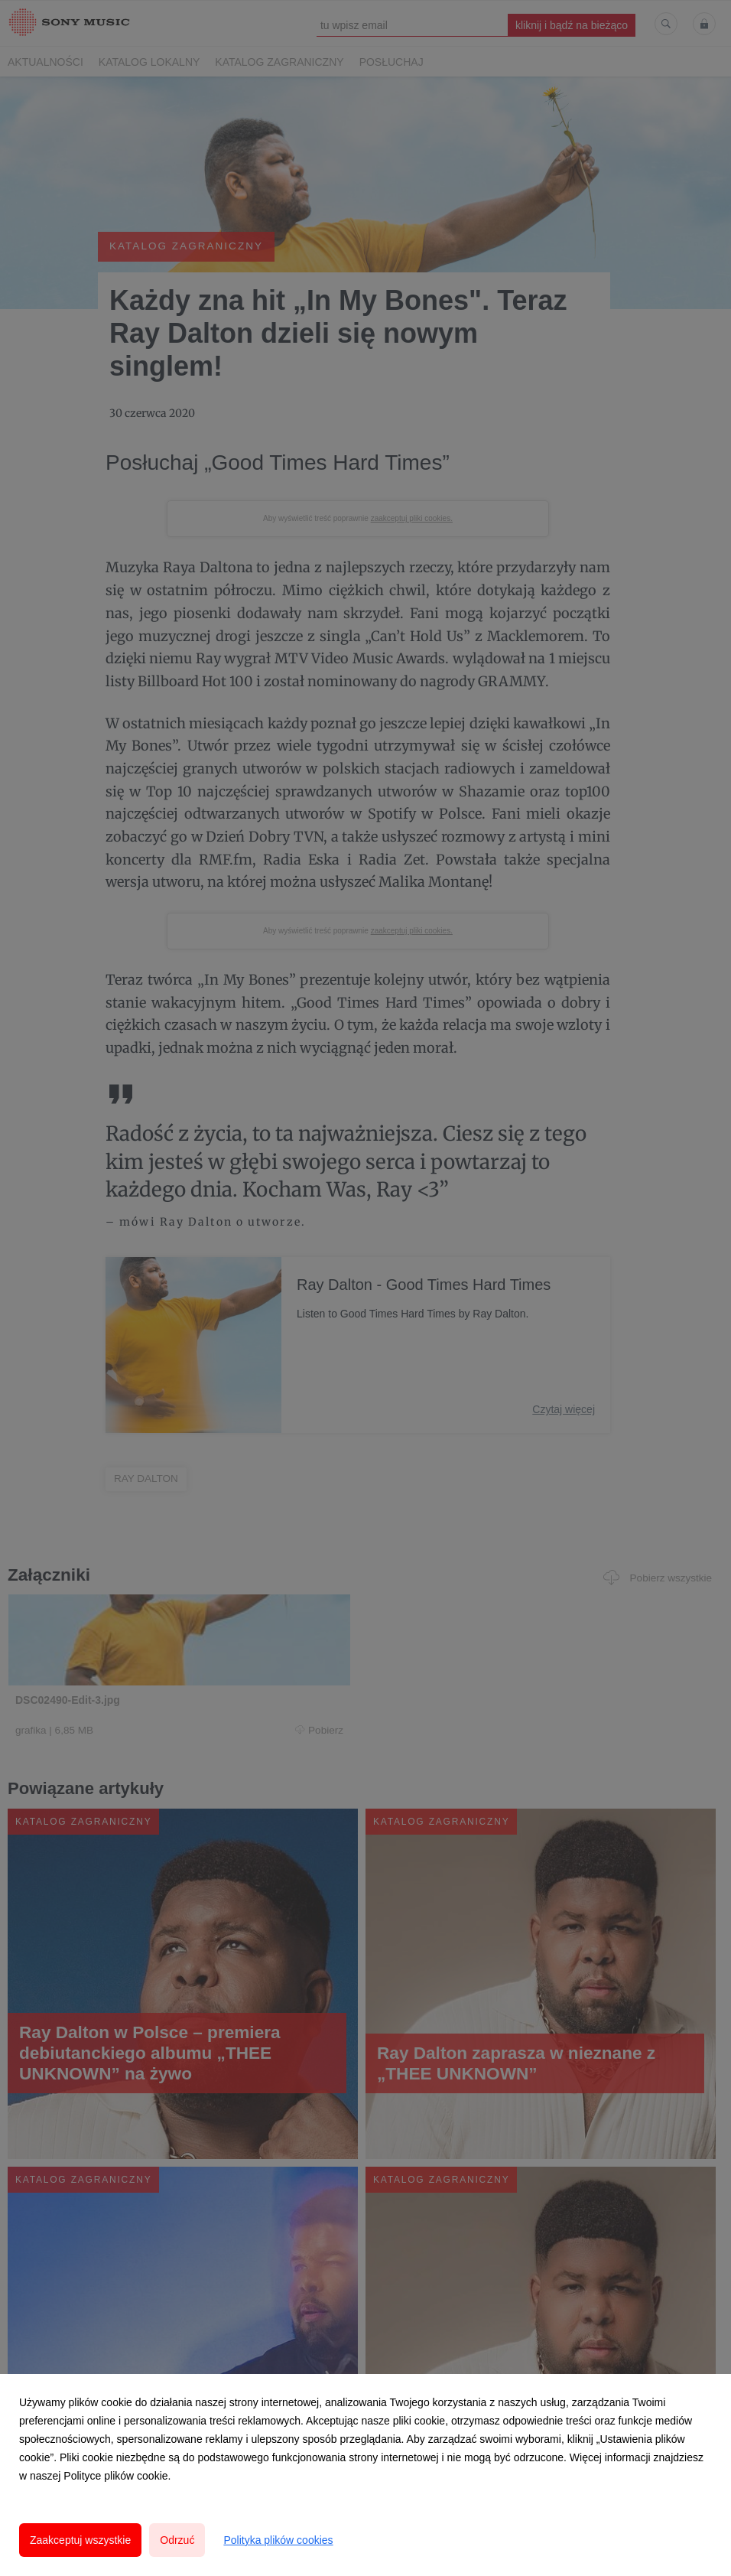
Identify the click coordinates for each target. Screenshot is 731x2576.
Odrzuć (177, 2540)
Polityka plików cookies (278, 2540)
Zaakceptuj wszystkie (80, 2540)
